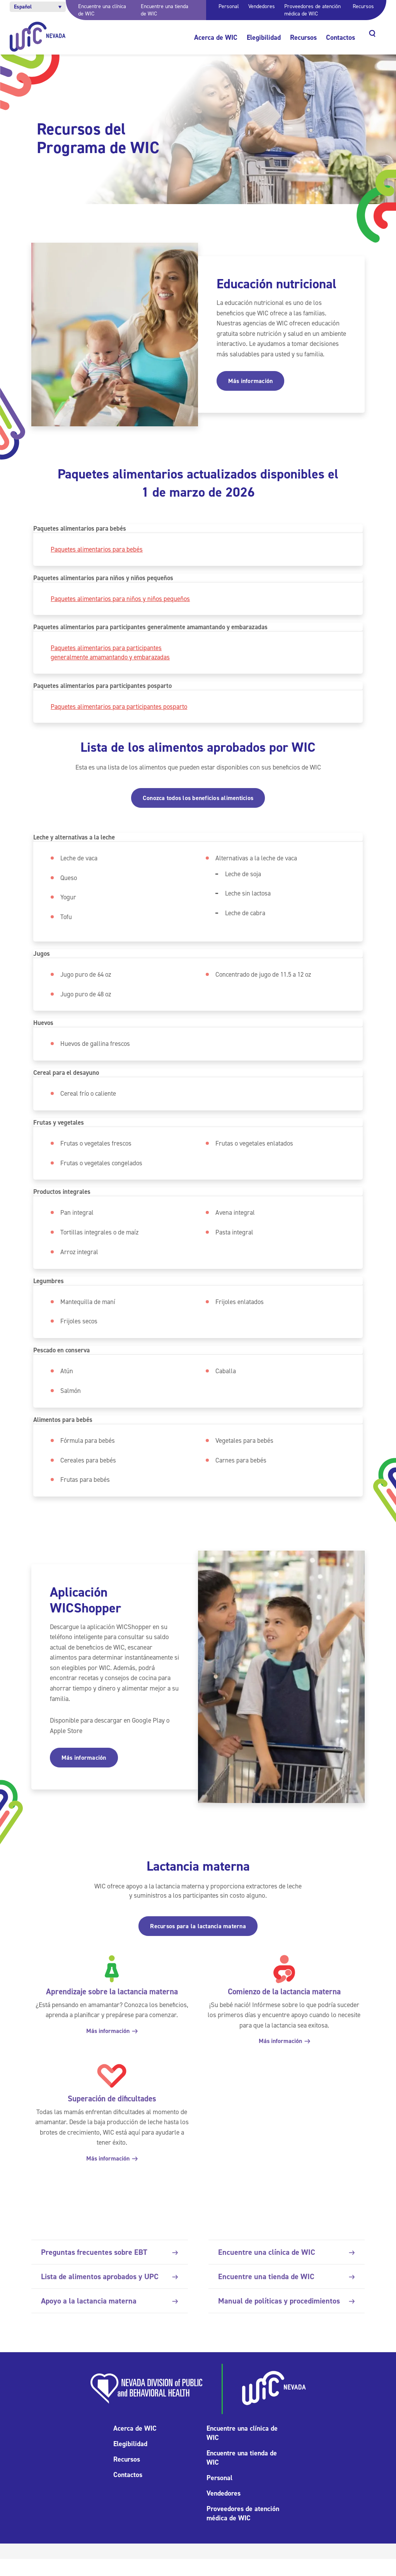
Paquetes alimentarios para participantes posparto (120, 716)
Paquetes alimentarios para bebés (97, 549)
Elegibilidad (264, 37)
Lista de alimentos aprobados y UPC (109, 2293)
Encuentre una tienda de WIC (286, 2293)
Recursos (363, 6)
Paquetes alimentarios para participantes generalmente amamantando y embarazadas (111, 662)
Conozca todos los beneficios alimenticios (198, 808)
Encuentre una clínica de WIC (286, 2269)
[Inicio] (38, 36)
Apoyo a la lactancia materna (109, 2317)
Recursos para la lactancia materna (198, 1943)
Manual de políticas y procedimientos (286, 2317)
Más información (250, 381)
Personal (228, 6)
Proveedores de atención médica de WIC (312, 10)
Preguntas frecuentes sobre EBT (109, 2269)
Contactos (340, 37)
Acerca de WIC (215, 37)
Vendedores (261, 6)
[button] (38, 7)
